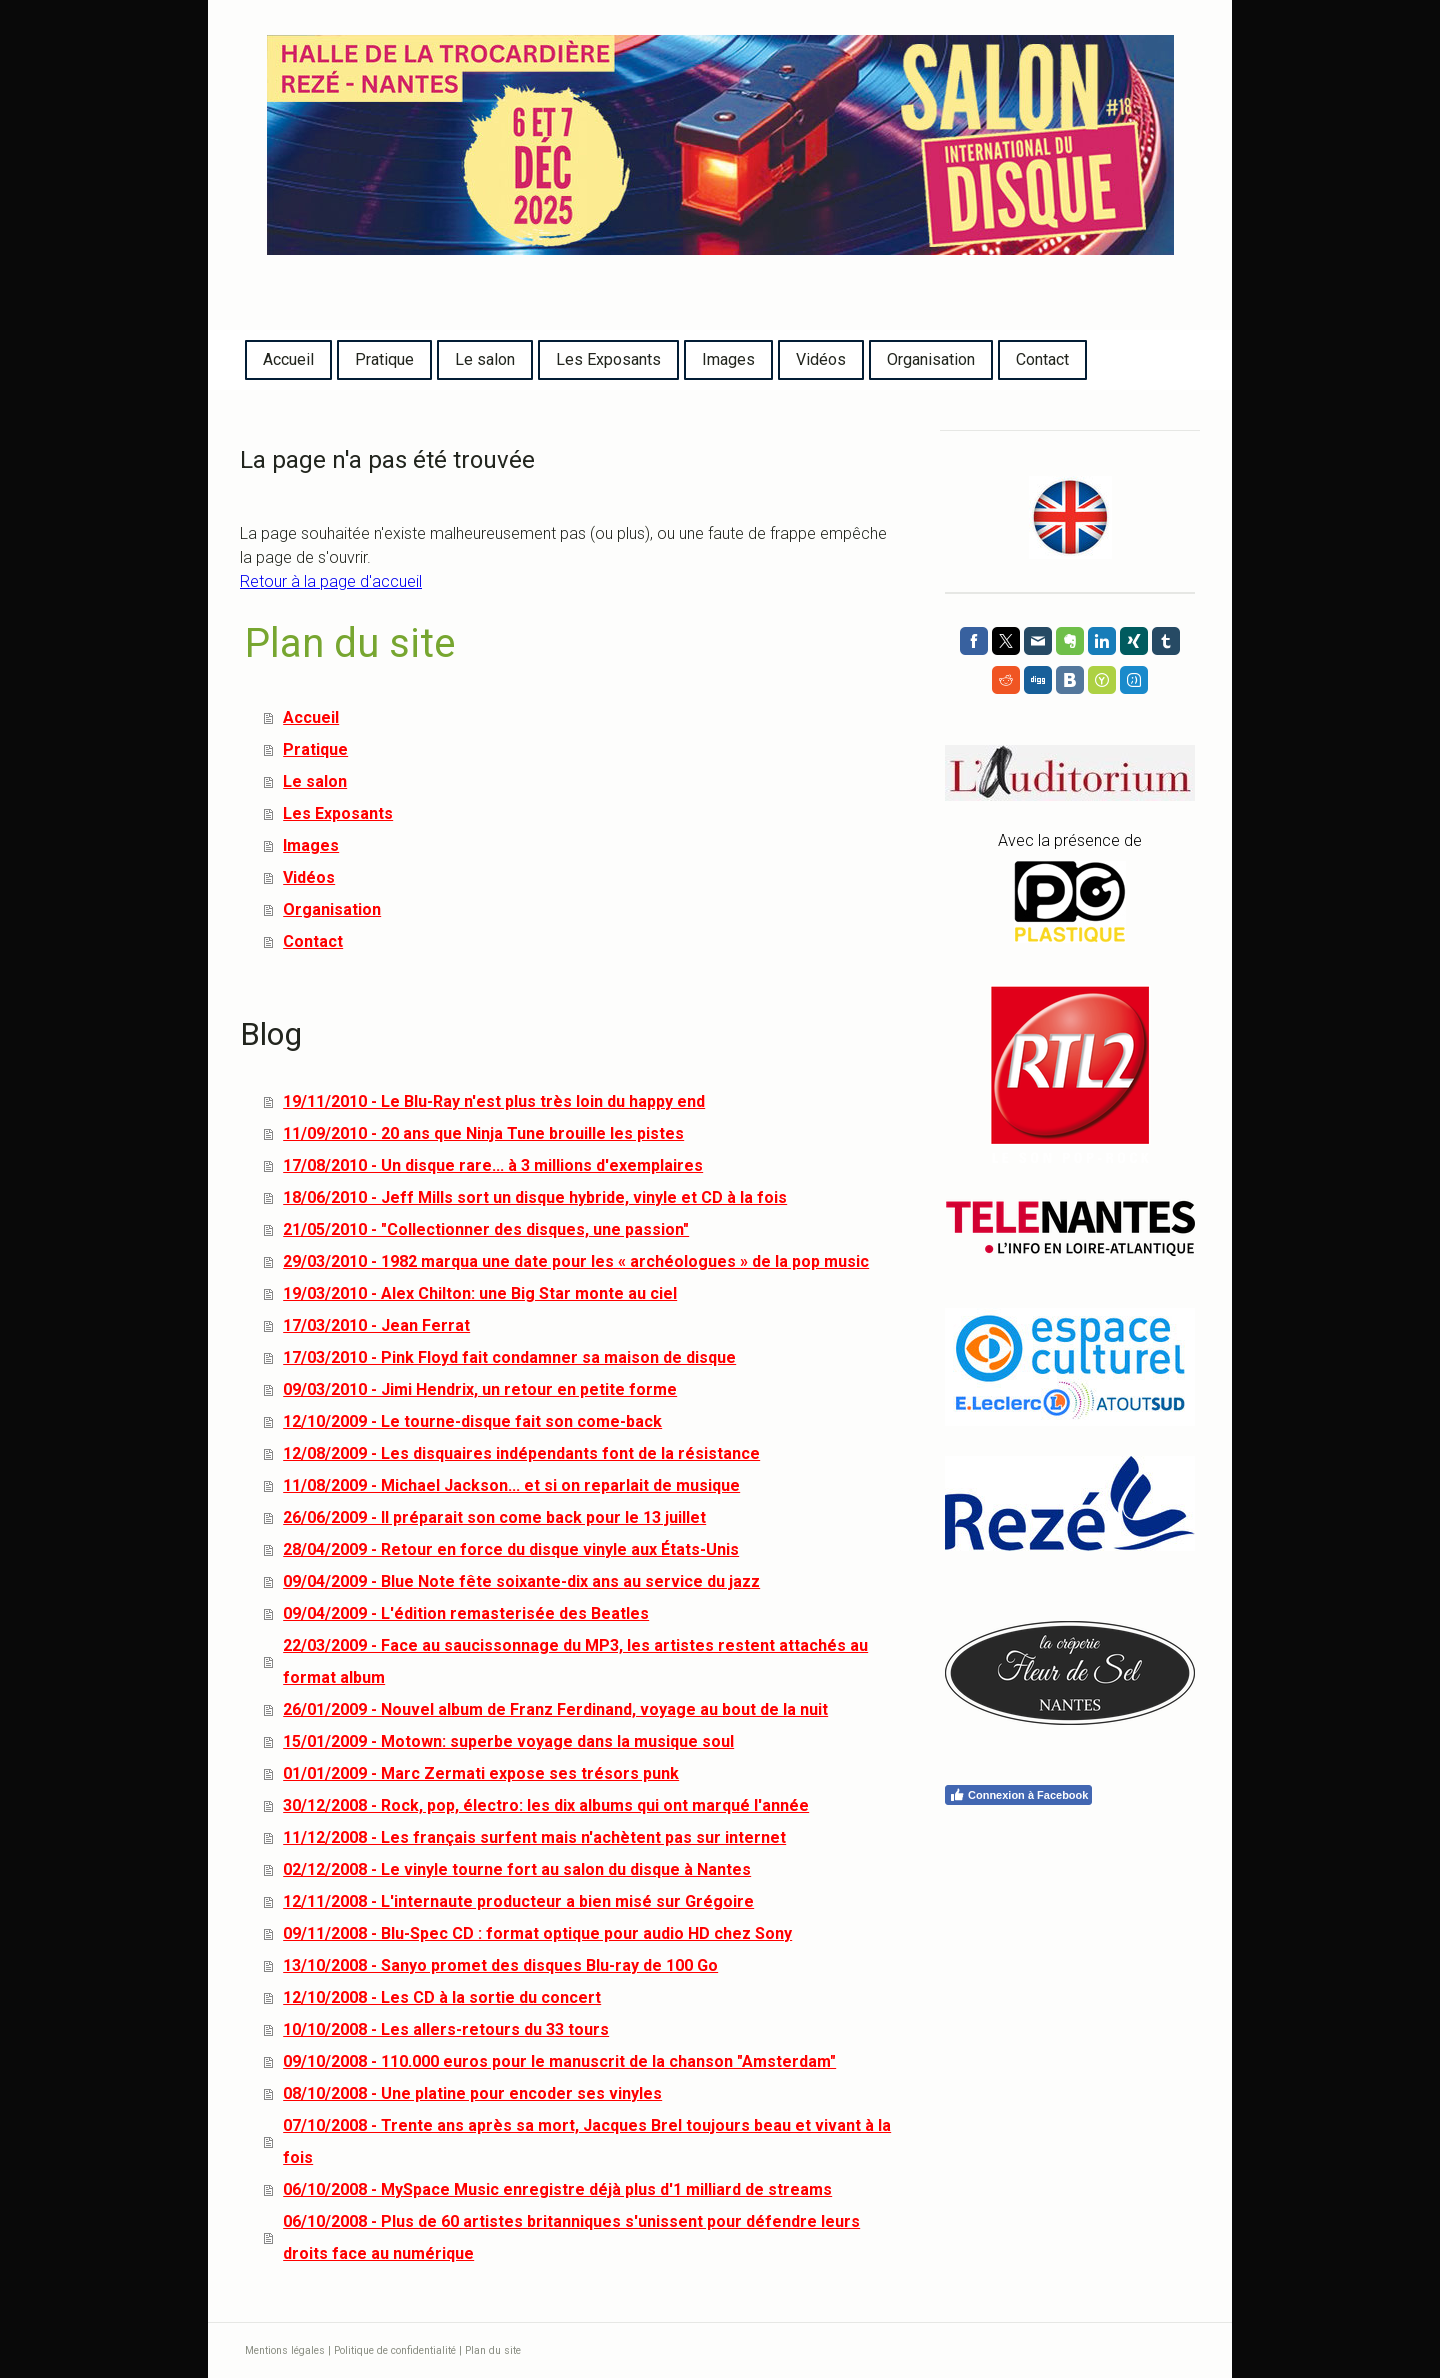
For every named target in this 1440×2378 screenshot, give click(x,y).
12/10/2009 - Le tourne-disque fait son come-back (472, 1421)
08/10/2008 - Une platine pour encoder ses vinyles (472, 2093)
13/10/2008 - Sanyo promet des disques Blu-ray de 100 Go (500, 1965)
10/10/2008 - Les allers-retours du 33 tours (446, 2029)
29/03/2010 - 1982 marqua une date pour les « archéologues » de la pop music (576, 1261)
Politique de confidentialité (395, 2350)
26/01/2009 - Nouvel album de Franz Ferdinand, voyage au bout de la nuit (555, 1709)
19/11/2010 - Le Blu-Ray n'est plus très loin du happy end (494, 1101)
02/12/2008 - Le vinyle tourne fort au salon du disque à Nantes (517, 1869)
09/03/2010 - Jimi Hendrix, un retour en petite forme (480, 1389)
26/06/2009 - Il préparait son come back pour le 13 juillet (494, 1517)
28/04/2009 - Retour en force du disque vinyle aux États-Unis (511, 1549)
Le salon (485, 359)
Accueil (288, 359)
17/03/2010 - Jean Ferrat (376, 1325)
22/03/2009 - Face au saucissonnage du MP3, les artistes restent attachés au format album (575, 1661)
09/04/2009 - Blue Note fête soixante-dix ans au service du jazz (521, 1581)
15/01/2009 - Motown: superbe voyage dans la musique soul (508, 1741)
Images (728, 359)
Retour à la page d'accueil (331, 581)
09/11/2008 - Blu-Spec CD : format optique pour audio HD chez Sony (537, 1933)
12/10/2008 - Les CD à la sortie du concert (442, 1997)
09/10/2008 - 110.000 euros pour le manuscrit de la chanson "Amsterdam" (559, 2061)
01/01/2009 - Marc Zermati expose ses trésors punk (481, 1773)
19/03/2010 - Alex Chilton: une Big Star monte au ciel (480, 1293)
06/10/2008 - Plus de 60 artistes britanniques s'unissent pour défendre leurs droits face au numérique (571, 2237)
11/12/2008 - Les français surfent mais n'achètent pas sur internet (534, 1837)
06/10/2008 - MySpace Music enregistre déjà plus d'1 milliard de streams (557, 2189)
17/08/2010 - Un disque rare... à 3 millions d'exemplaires (493, 1165)
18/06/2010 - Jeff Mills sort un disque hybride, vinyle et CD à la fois (535, 1197)
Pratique (384, 359)
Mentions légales (285, 2350)
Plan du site (493, 2350)
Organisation (931, 359)
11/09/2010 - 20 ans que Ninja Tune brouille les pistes (483, 1133)
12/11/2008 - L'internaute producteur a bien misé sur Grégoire (518, 1901)
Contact (1042, 359)
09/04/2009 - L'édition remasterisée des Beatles (466, 1613)
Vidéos (821, 359)
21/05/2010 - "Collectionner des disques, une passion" (486, 1229)
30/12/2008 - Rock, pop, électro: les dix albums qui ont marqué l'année (546, 1805)
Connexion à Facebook (1018, 1795)
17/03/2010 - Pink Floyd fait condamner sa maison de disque (509, 1357)
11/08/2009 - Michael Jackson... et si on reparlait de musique (511, 1485)
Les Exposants (608, 359)
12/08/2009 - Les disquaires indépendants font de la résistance (521, 1453)
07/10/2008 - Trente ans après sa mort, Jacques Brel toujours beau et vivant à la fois (587, 2141)
